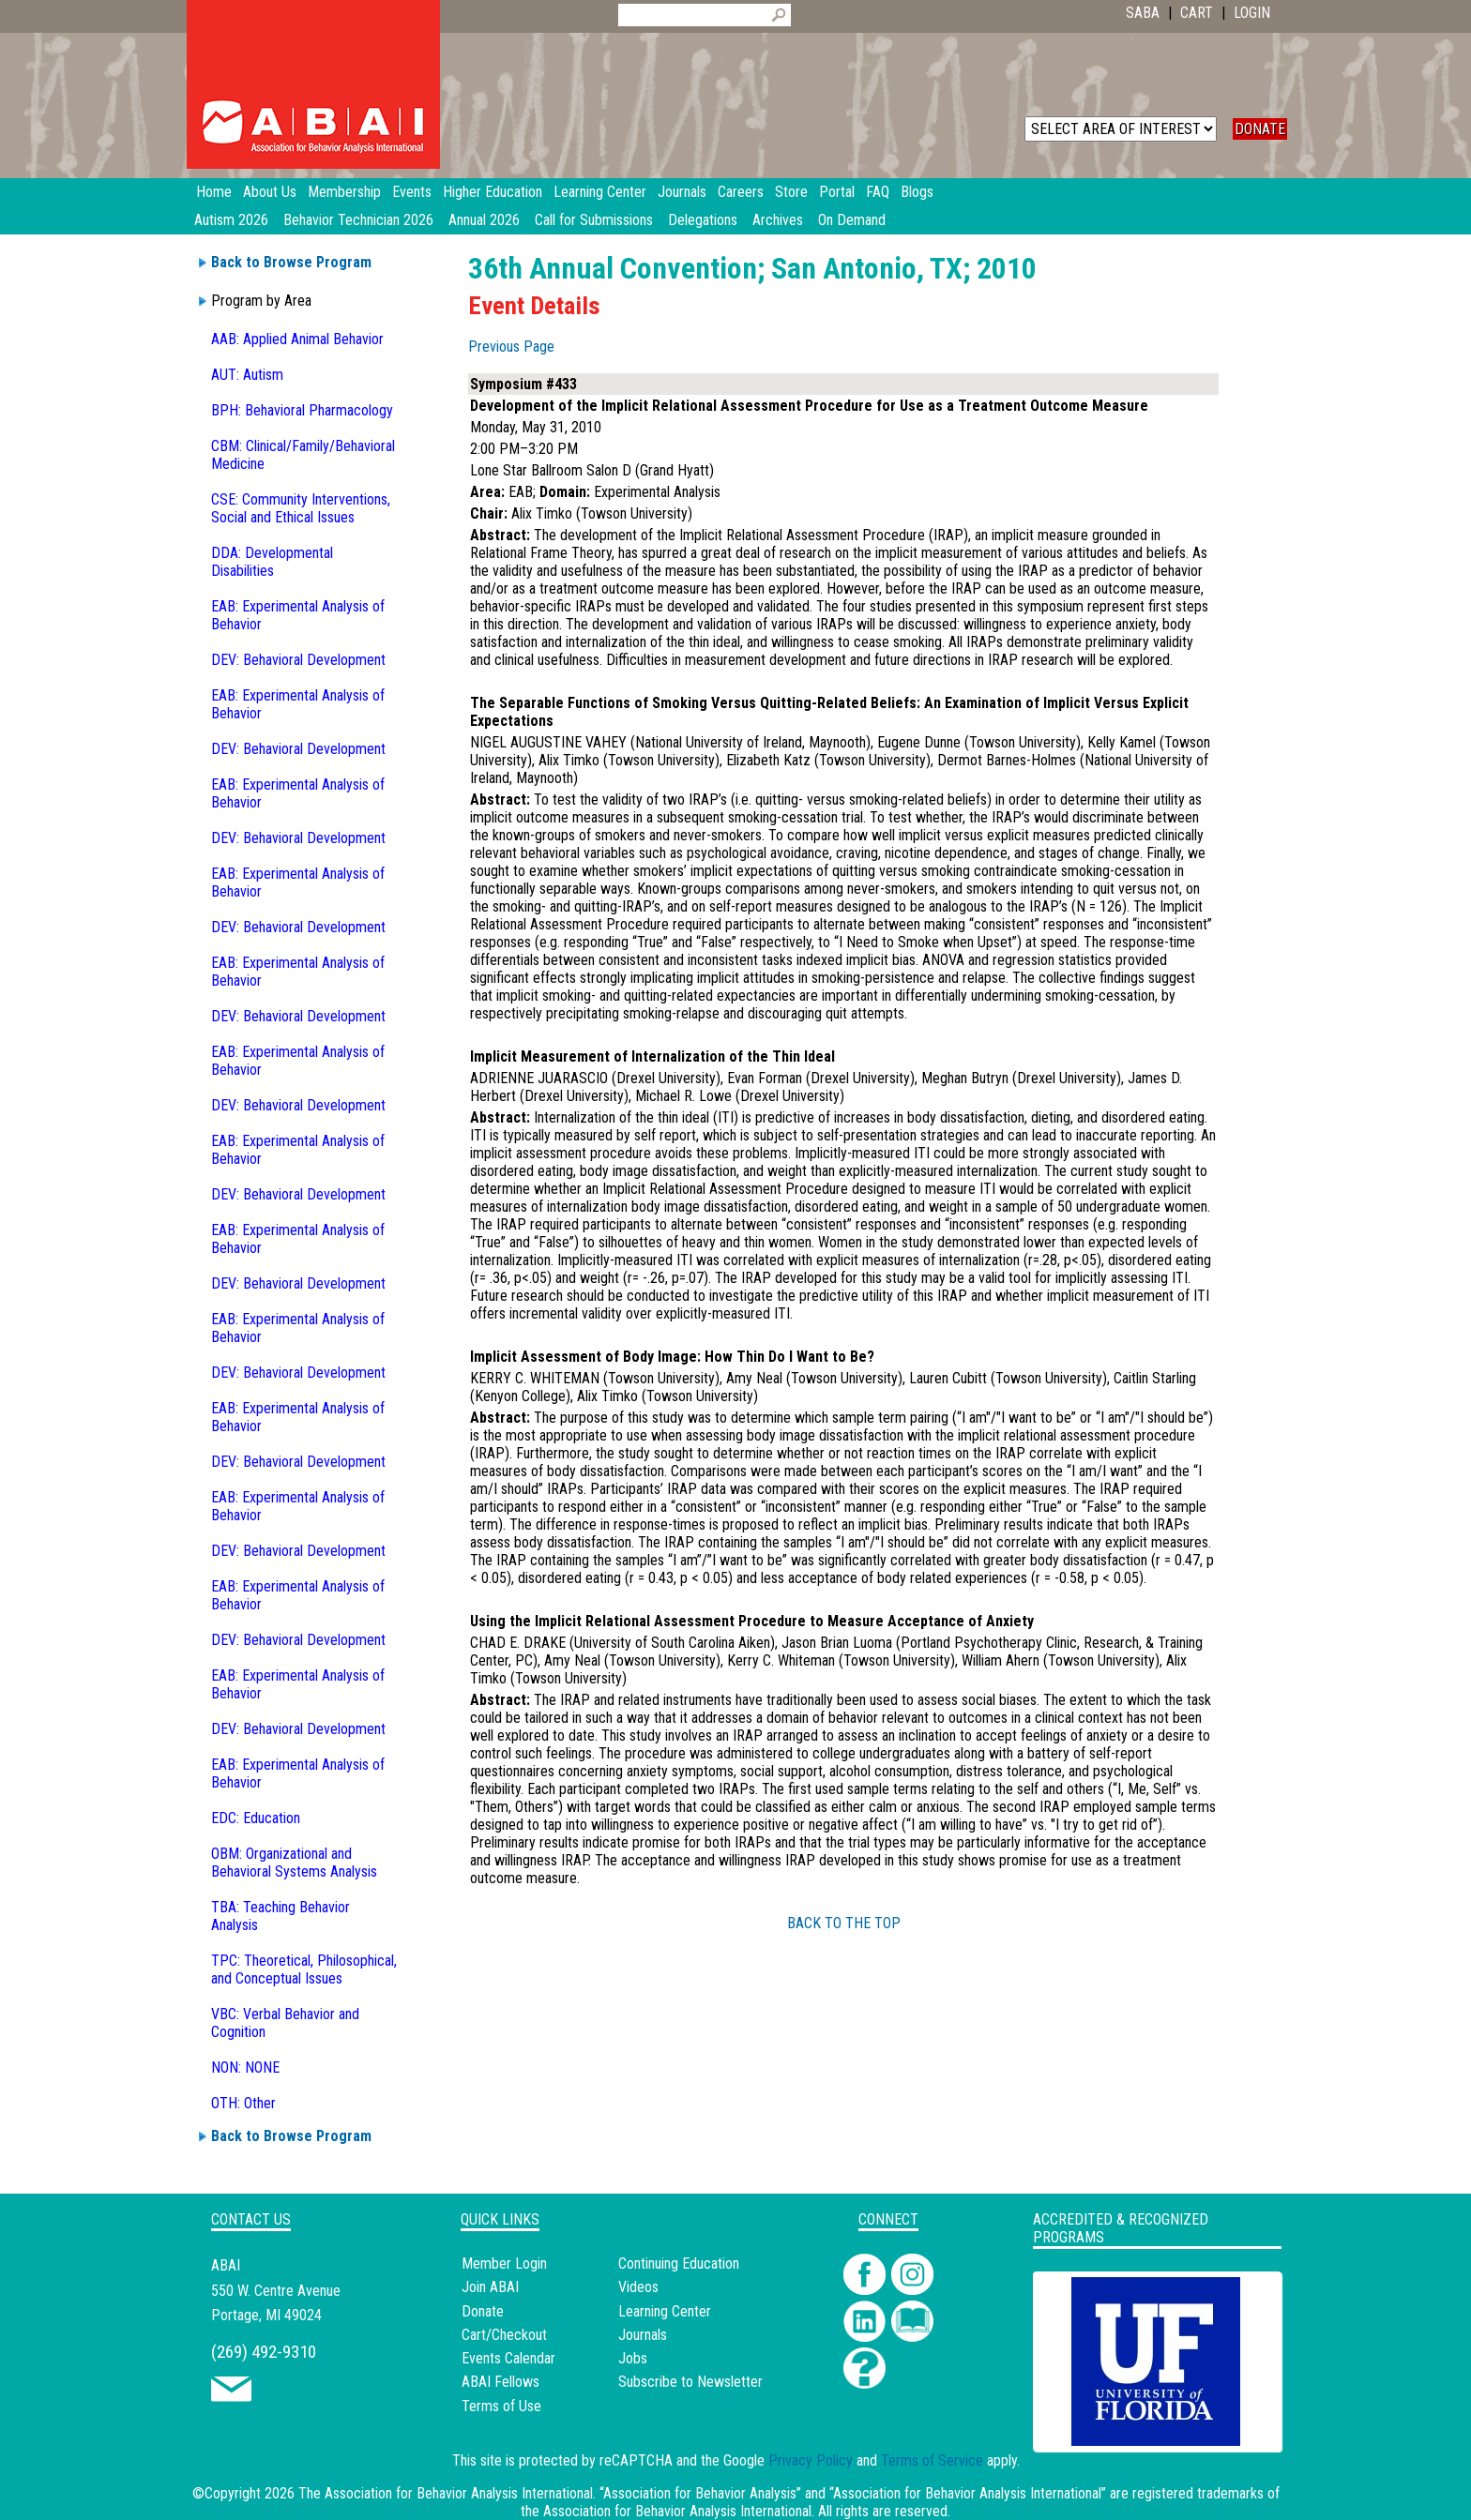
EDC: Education (255, 1818)
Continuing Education (678, 2263)
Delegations (702, 220)
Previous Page (511, 346)
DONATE (1260, 129)
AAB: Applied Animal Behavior (297, 339)
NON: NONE (245, 2067)
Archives (777, 220)
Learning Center (664, 2311)
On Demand (852, 220)
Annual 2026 (484, 220)
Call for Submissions (594, 220)
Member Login (504, 2263)
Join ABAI (490, 2287)
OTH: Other (243, 2103)
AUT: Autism (247, 375)
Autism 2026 (231, 220)
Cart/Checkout (504, 2335)
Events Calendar (508, 2358)
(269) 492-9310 (263, 2351)
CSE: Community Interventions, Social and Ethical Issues (300, 508)
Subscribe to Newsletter (690, 2382)
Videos (638, 2287)
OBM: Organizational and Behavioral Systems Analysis (294, 1862)
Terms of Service (932, 2460)
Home (214, 192)
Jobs (632, 2358)
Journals (642, 2335)
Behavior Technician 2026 (358, 220)
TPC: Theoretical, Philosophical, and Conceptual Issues (304, 1969)
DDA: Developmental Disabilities (272, 562)
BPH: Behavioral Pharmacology (302, 410)
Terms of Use (501, 2406)
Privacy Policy (810, 2460)
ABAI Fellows (500, 2382)
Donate (483, 2311)
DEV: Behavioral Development (298, 660)
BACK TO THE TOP (844, 1923)
